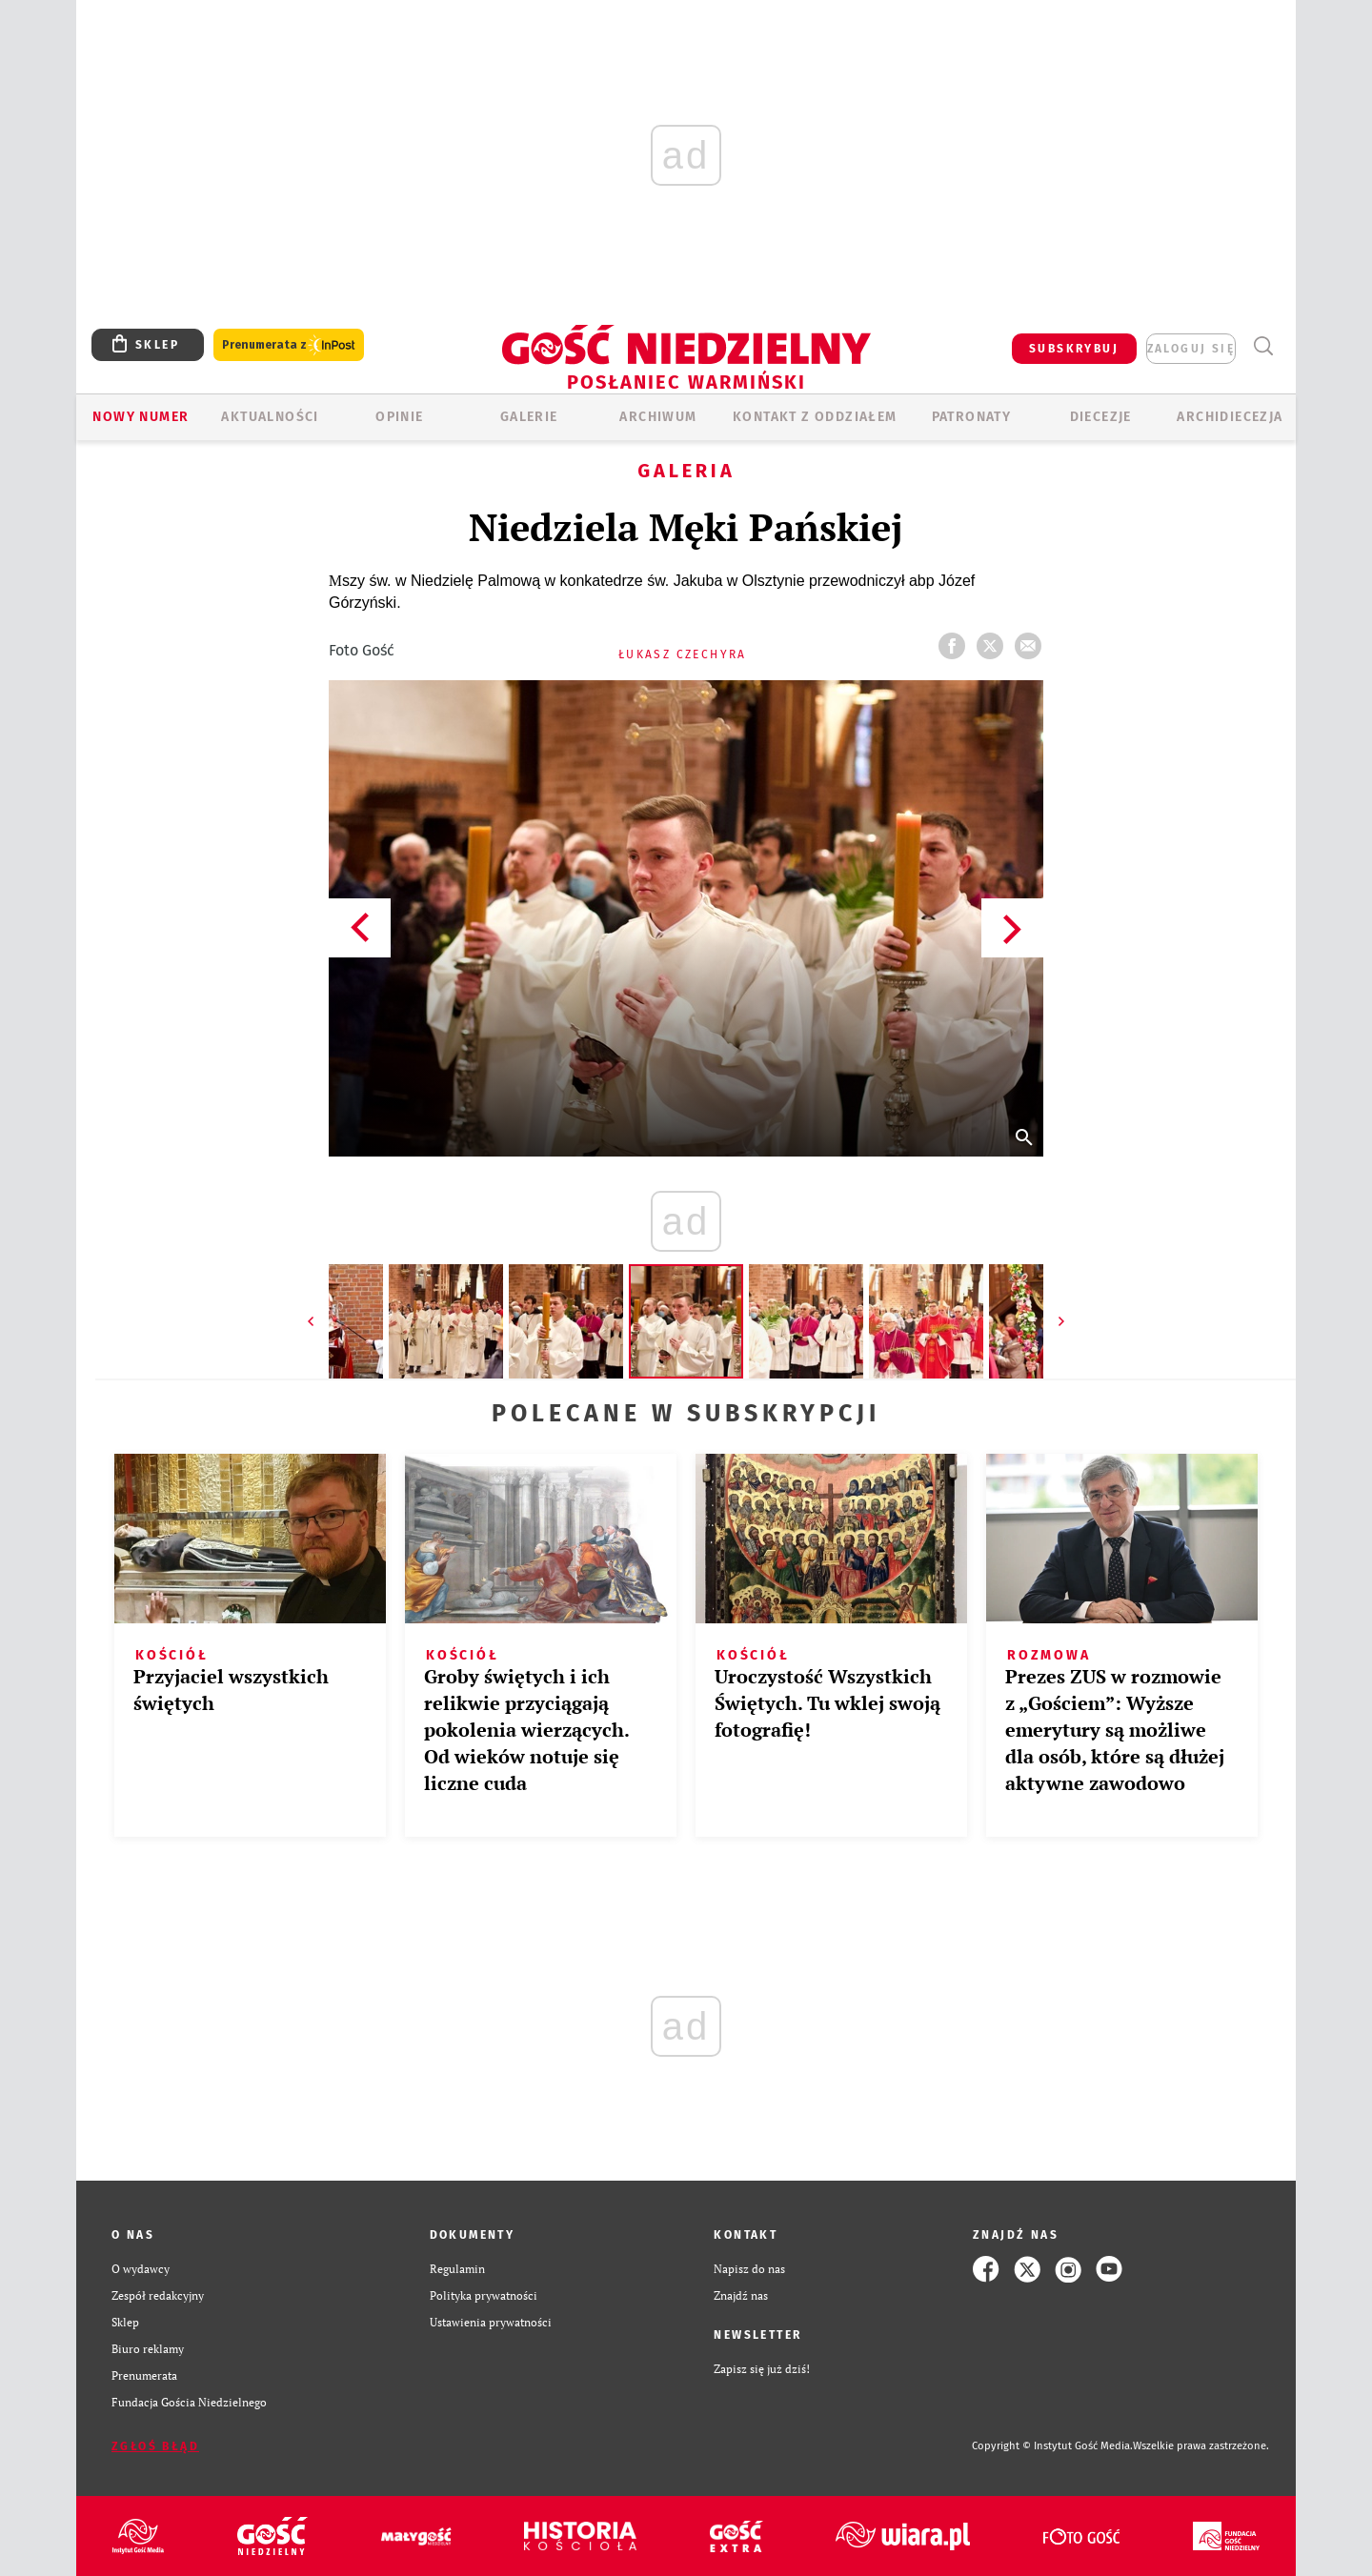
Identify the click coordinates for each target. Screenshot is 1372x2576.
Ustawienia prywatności (491, 2322)
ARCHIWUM (657, 417)
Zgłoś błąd (155, 2446)
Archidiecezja (1229, 417)
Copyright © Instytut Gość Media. (1052, 2446)
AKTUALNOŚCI (269, 417)
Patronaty (972, 417)
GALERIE (529, 417)
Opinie (399, 417)
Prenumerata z (288, 345)
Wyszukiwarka (1263, 346)
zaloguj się (1191, 348)
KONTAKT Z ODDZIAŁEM (815, 417)
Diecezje (1101, 417)
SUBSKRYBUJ (1074, 348)
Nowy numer (140, 417)
